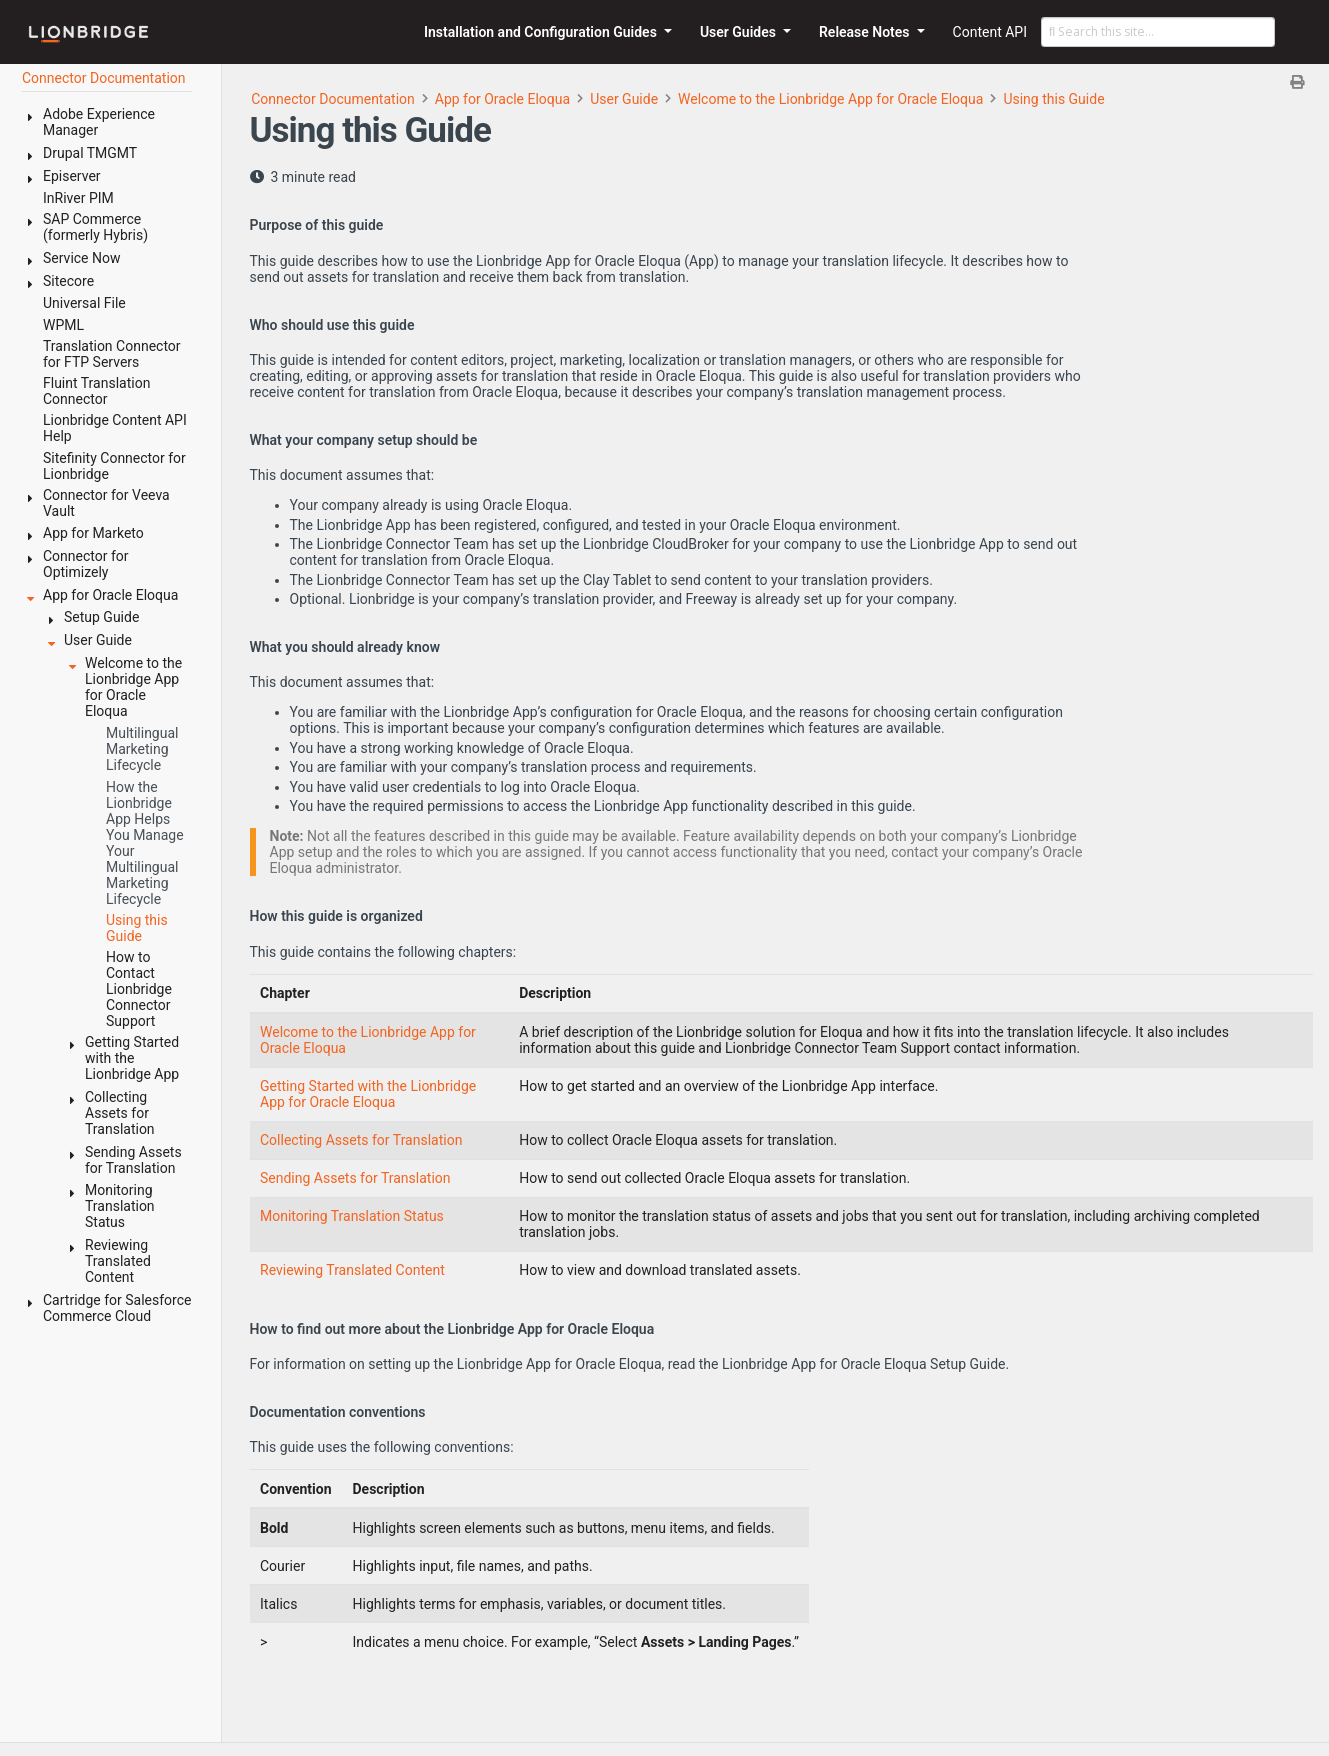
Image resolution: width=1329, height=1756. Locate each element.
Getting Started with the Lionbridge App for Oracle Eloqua (368, 1094)
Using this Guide (1053, 99)
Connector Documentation (333, 99)
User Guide (624, 99)
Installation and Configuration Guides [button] (542, 32)
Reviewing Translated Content (352, 1270)
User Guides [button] (740, 32)
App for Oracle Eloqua (502, 99)
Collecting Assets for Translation (361, 1140)
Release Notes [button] (866, 32)
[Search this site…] (1158, 32)
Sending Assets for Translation (355, 1178)
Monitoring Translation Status (352, 1216)
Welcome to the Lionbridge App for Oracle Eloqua (830, 99)
